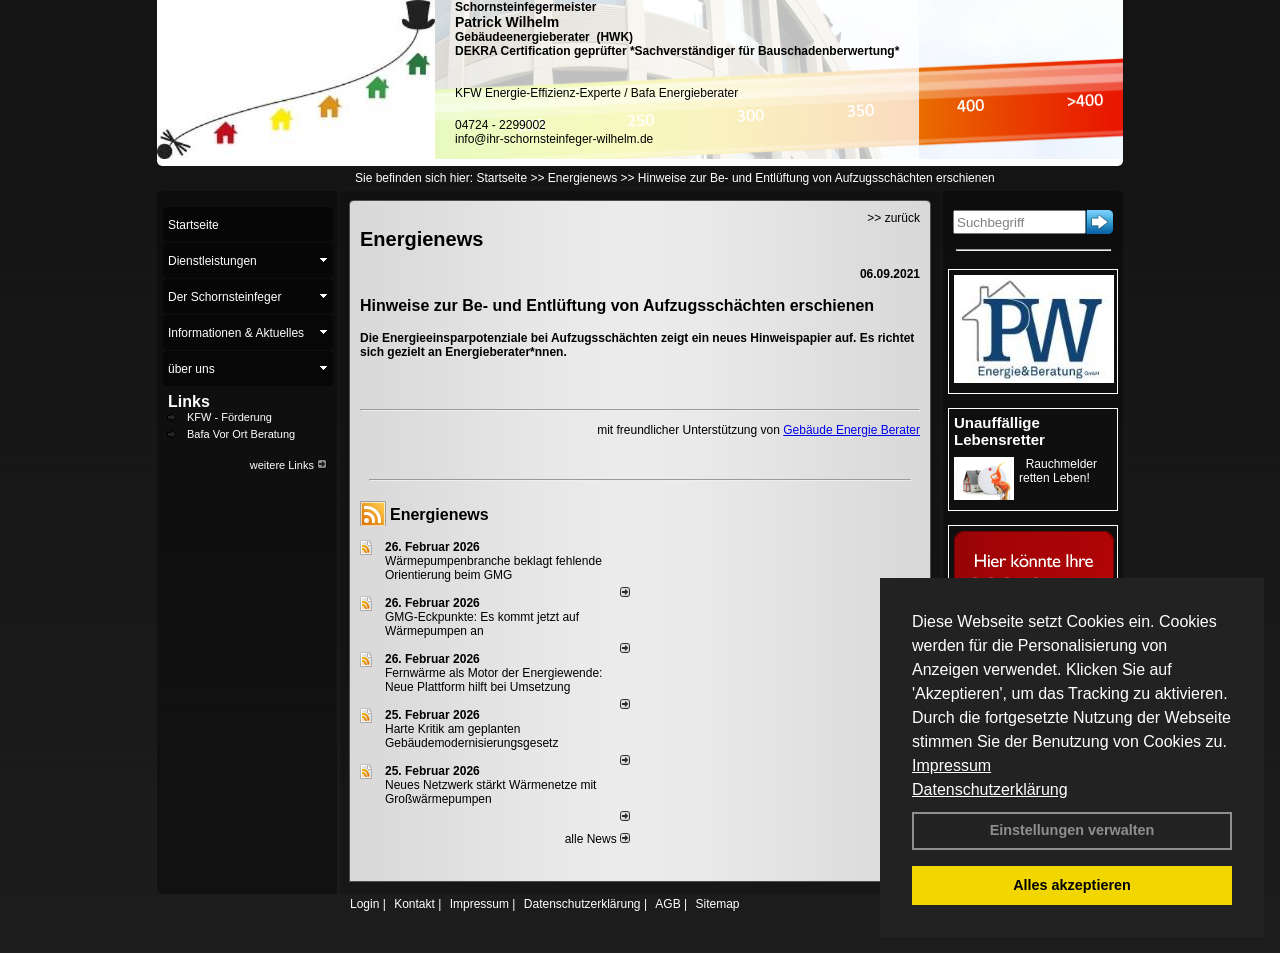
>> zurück (893, 218)
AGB (667, 904)
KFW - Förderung (229, 417)
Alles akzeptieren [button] (1072, 885)
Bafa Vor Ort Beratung (241, 434)
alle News (597, 839)
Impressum (951, 765)
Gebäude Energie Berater (851, 430)
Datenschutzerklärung (990, 789)
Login (364, 904)
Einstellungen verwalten (1072, 830)
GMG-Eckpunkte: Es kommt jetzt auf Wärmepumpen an (482, 624)
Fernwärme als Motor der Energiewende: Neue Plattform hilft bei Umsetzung (493, 680)
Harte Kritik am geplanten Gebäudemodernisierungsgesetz (471, 736)
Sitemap (717, 904)
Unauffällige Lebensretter (999, 431)
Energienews (439, 514)
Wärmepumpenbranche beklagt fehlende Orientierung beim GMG (493, 568)
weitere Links (288, 465)
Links (189, 401)
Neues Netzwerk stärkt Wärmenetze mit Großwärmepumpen (490, 792)
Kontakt (414, 904)
